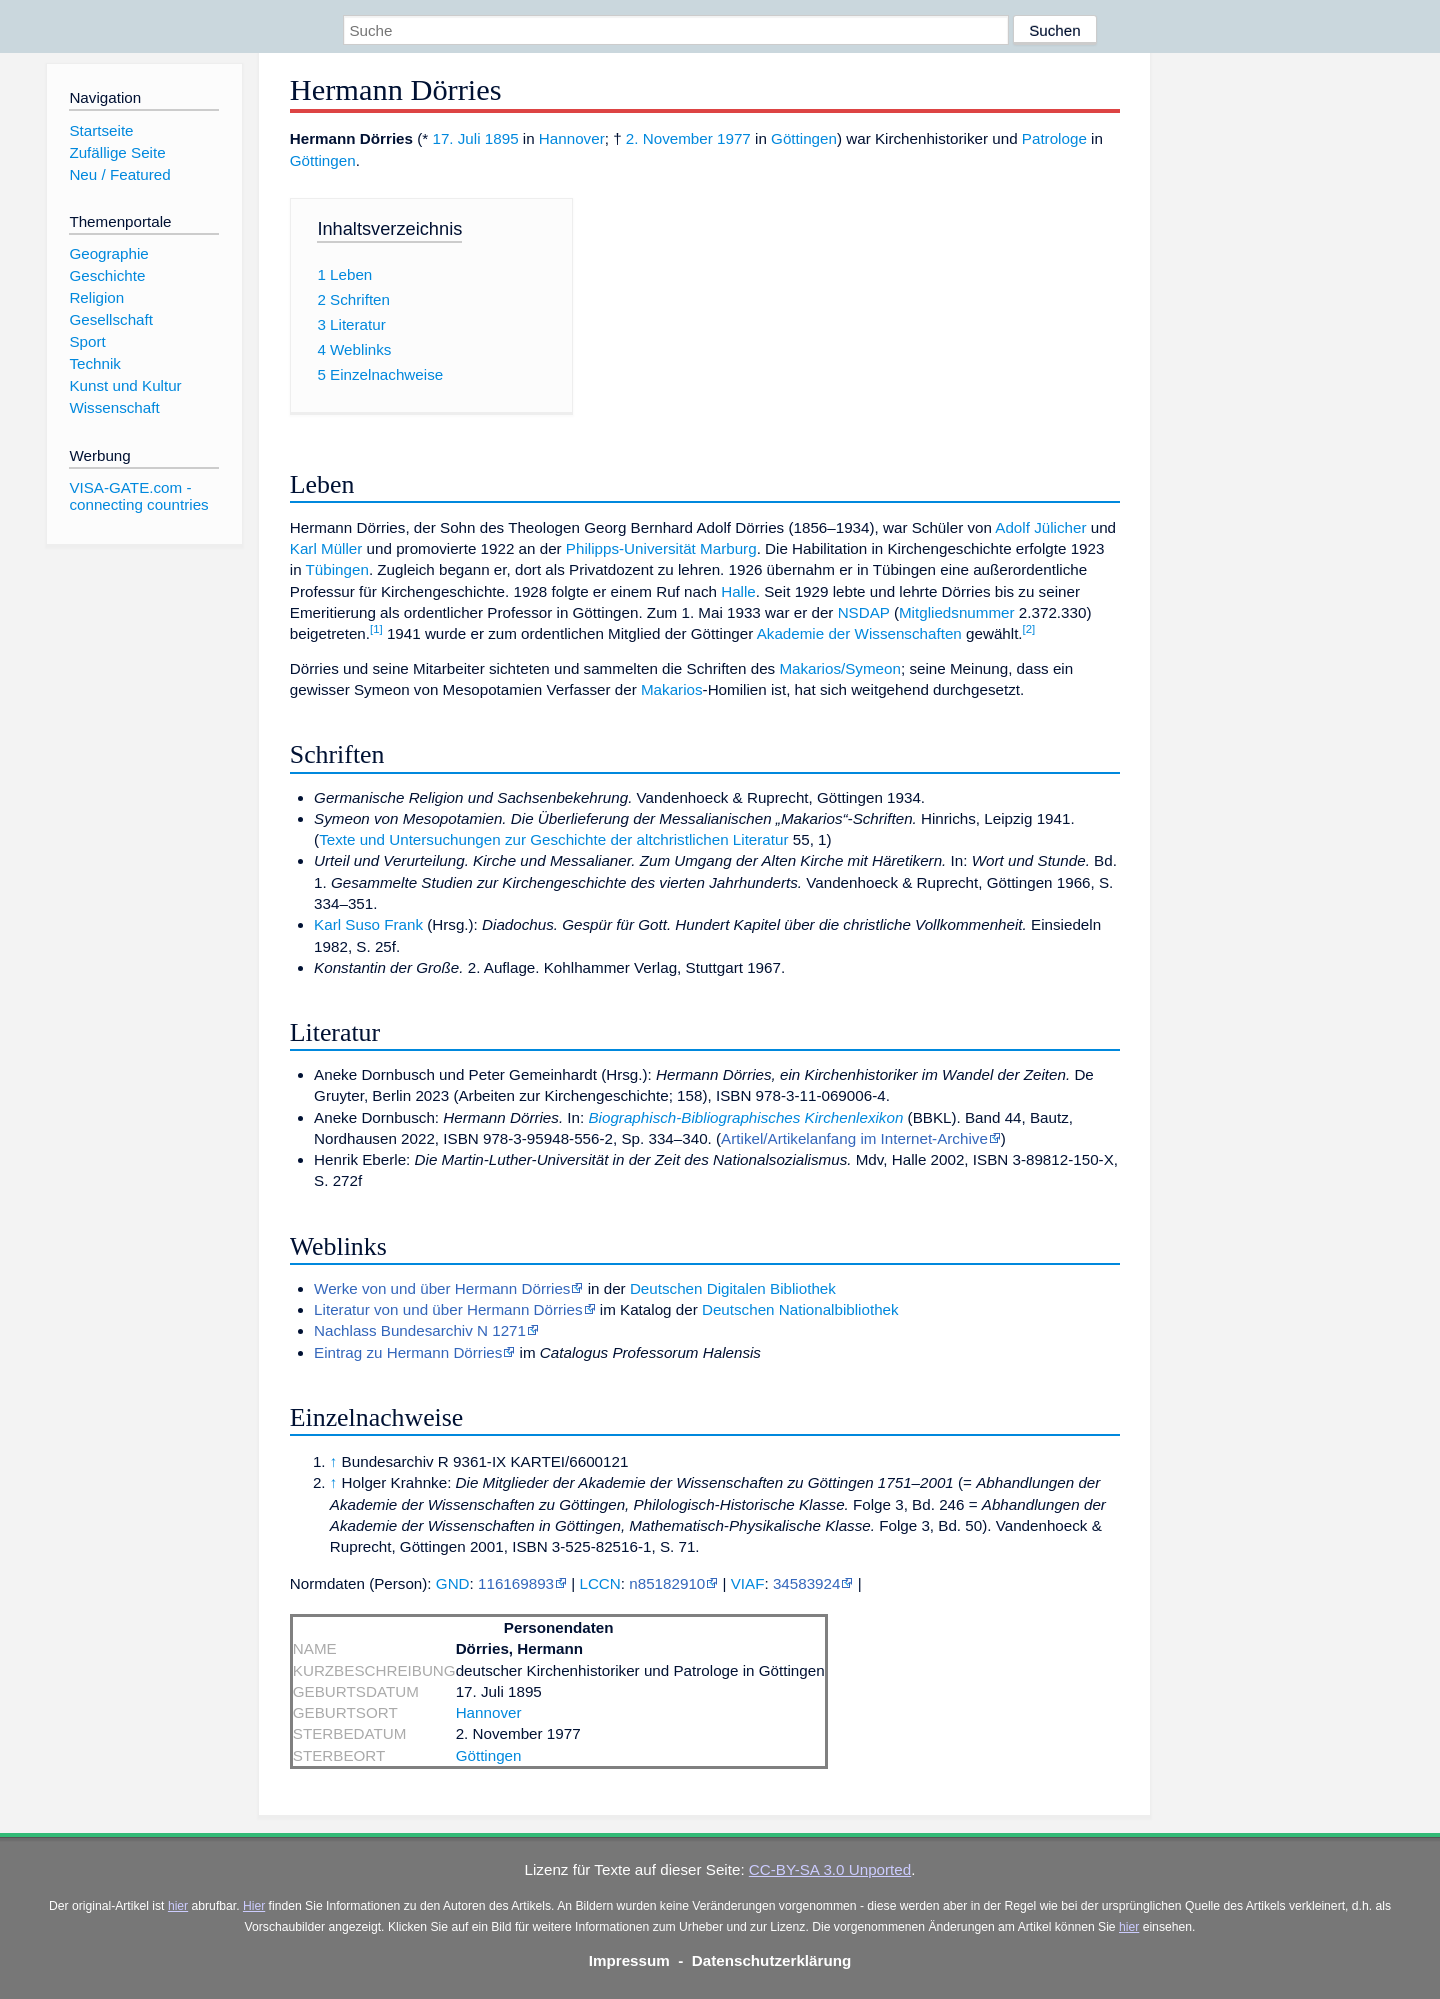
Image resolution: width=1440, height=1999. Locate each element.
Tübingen (337, 569)
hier (178, 1906)
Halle (738, 591)
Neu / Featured (119, 174)
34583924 (807, 1583)
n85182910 (667, 1583)
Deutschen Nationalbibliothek (800, 1309)
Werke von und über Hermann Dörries (442, 1288)
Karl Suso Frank (368, 924)
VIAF (748, 1583)
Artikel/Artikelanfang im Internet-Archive (854, 1138)
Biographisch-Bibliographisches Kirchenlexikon (745, 1117)
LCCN (599, 1583)
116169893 (516, 1583)
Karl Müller (326, 548)
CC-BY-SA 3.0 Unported (830, 1869)
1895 (502, 138)
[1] (376, 629)
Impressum (629, 1960)
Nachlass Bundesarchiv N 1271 (420, 1330)
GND (453, 1583)
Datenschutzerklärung (772, 1960)
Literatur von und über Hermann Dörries (448, 1309)
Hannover (572, 138)
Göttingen (804, 138)
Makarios (672, 689)
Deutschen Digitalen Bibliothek (733, 1288)
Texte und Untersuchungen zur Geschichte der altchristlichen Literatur (553, 839)
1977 (734, 138)
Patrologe (1054, 138)
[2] (1029, 629)
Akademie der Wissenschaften (859, 633)
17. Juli (456, 138)
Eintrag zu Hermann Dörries (408, 1352)
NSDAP (864, 612)
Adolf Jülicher (1040, 527)
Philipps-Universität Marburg (661, 548)
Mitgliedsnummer (957, 612)
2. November (669, 138)
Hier (254, 1906)
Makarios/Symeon (840, 668)
